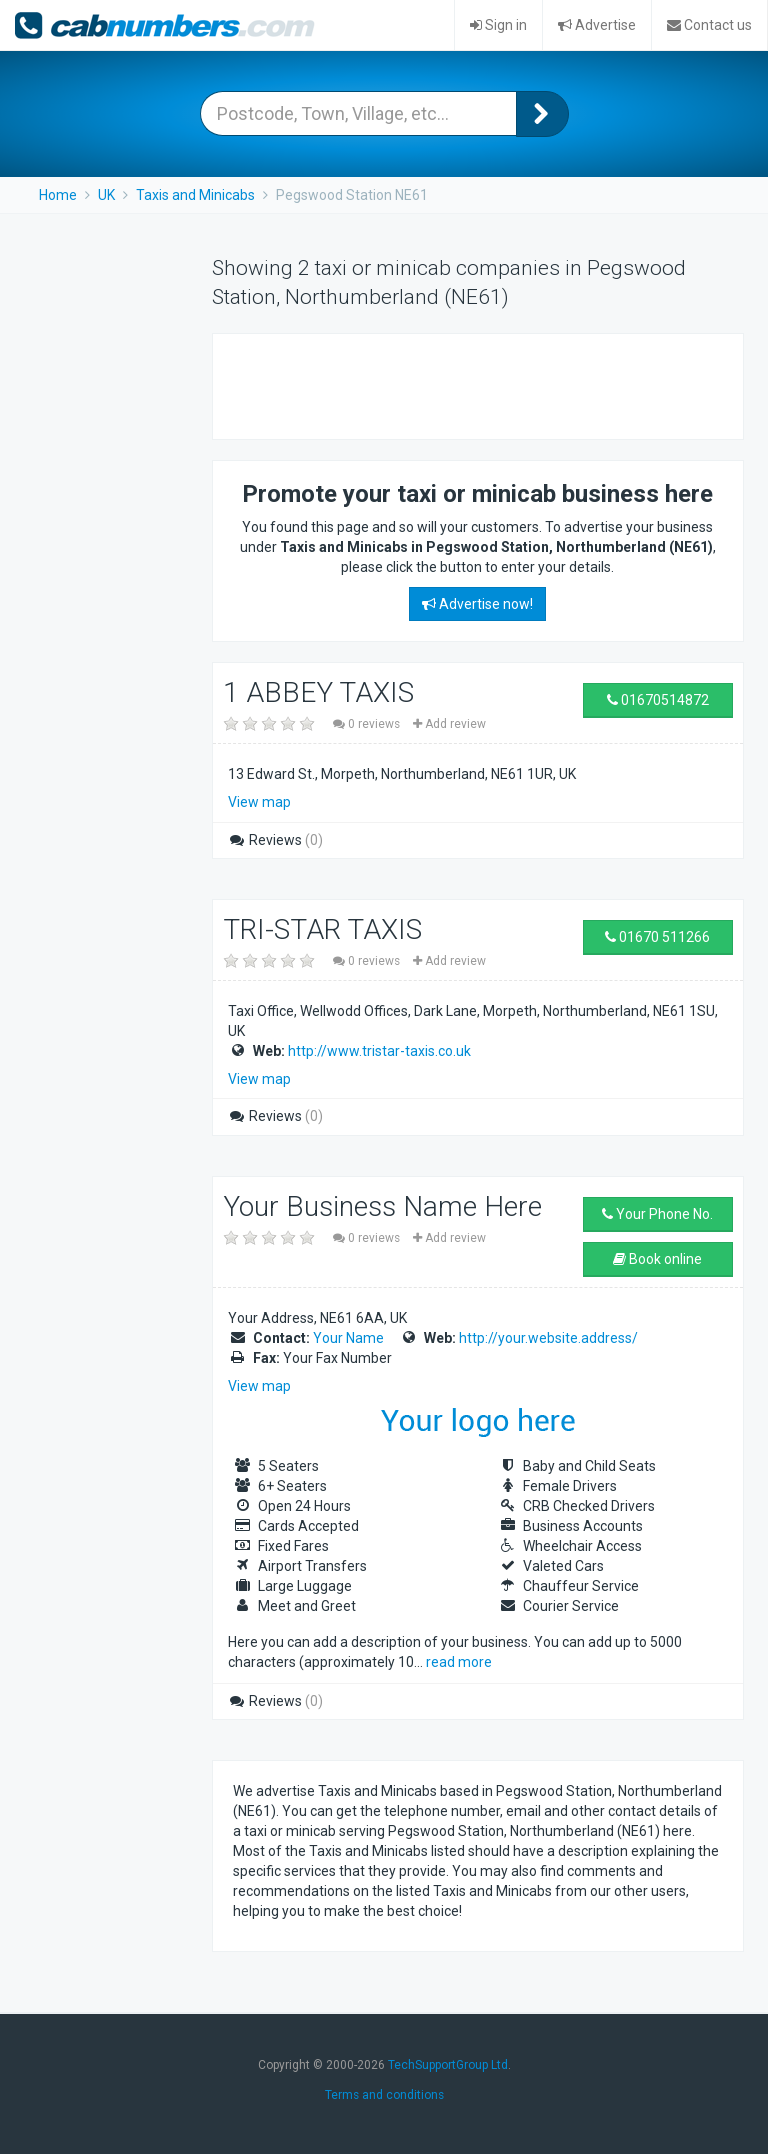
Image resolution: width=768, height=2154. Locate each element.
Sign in (498, 25)
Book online (657, 1259)
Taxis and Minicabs (195, 195)
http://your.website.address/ (548, 1338)
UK (106, 195)
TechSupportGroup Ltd (448, 2065)
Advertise (597, 25)
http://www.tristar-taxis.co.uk (379, 1051)
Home (58, 195)
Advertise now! (477, 604)
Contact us (709, 25)
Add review (449, 724)
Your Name (348, 1338)
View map (259, 802)
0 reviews (368, 724)
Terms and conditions (384, 2095)
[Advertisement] (467, 384)
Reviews (275, 840)
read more (459, 1662)
